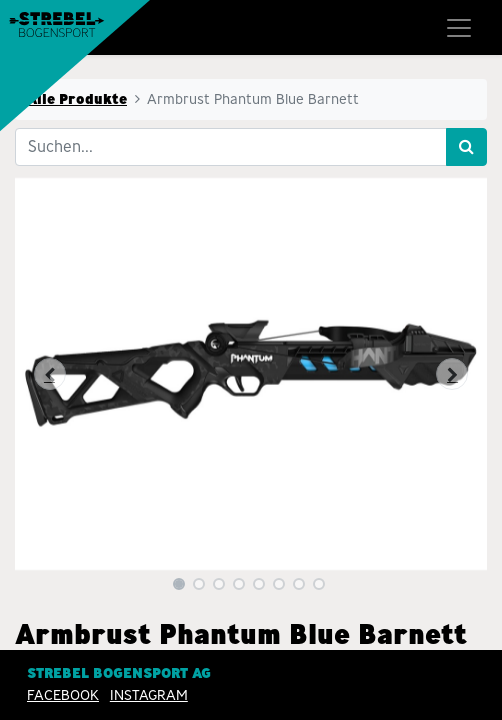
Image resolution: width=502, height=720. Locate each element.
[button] (50, 374)
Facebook (63, 695)
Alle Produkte (77, 99)
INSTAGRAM (149, 695)
